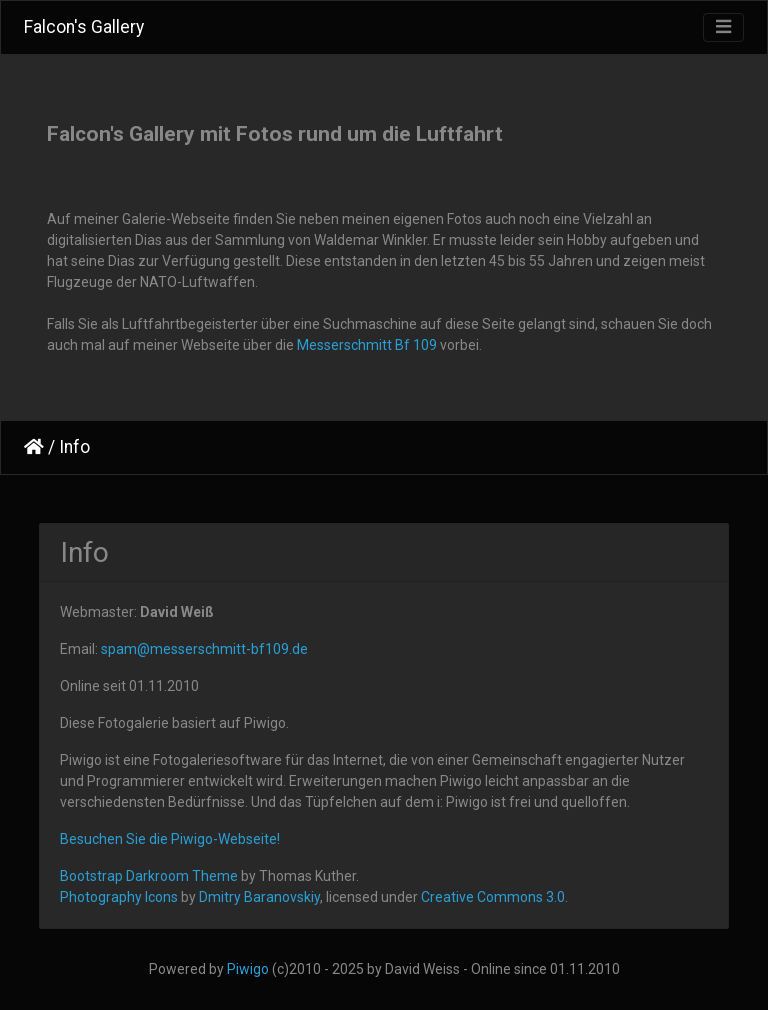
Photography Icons (119, 897)
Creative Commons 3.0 (493, 897)
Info (74, 447)
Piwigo (248, 969)
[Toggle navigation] (723, 27)
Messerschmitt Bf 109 (367, 345)
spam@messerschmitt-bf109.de (204, 649)
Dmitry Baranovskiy (259, 897)
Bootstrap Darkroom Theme (149, 876)
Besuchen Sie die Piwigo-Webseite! (170, 839)
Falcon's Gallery (84, 27)
